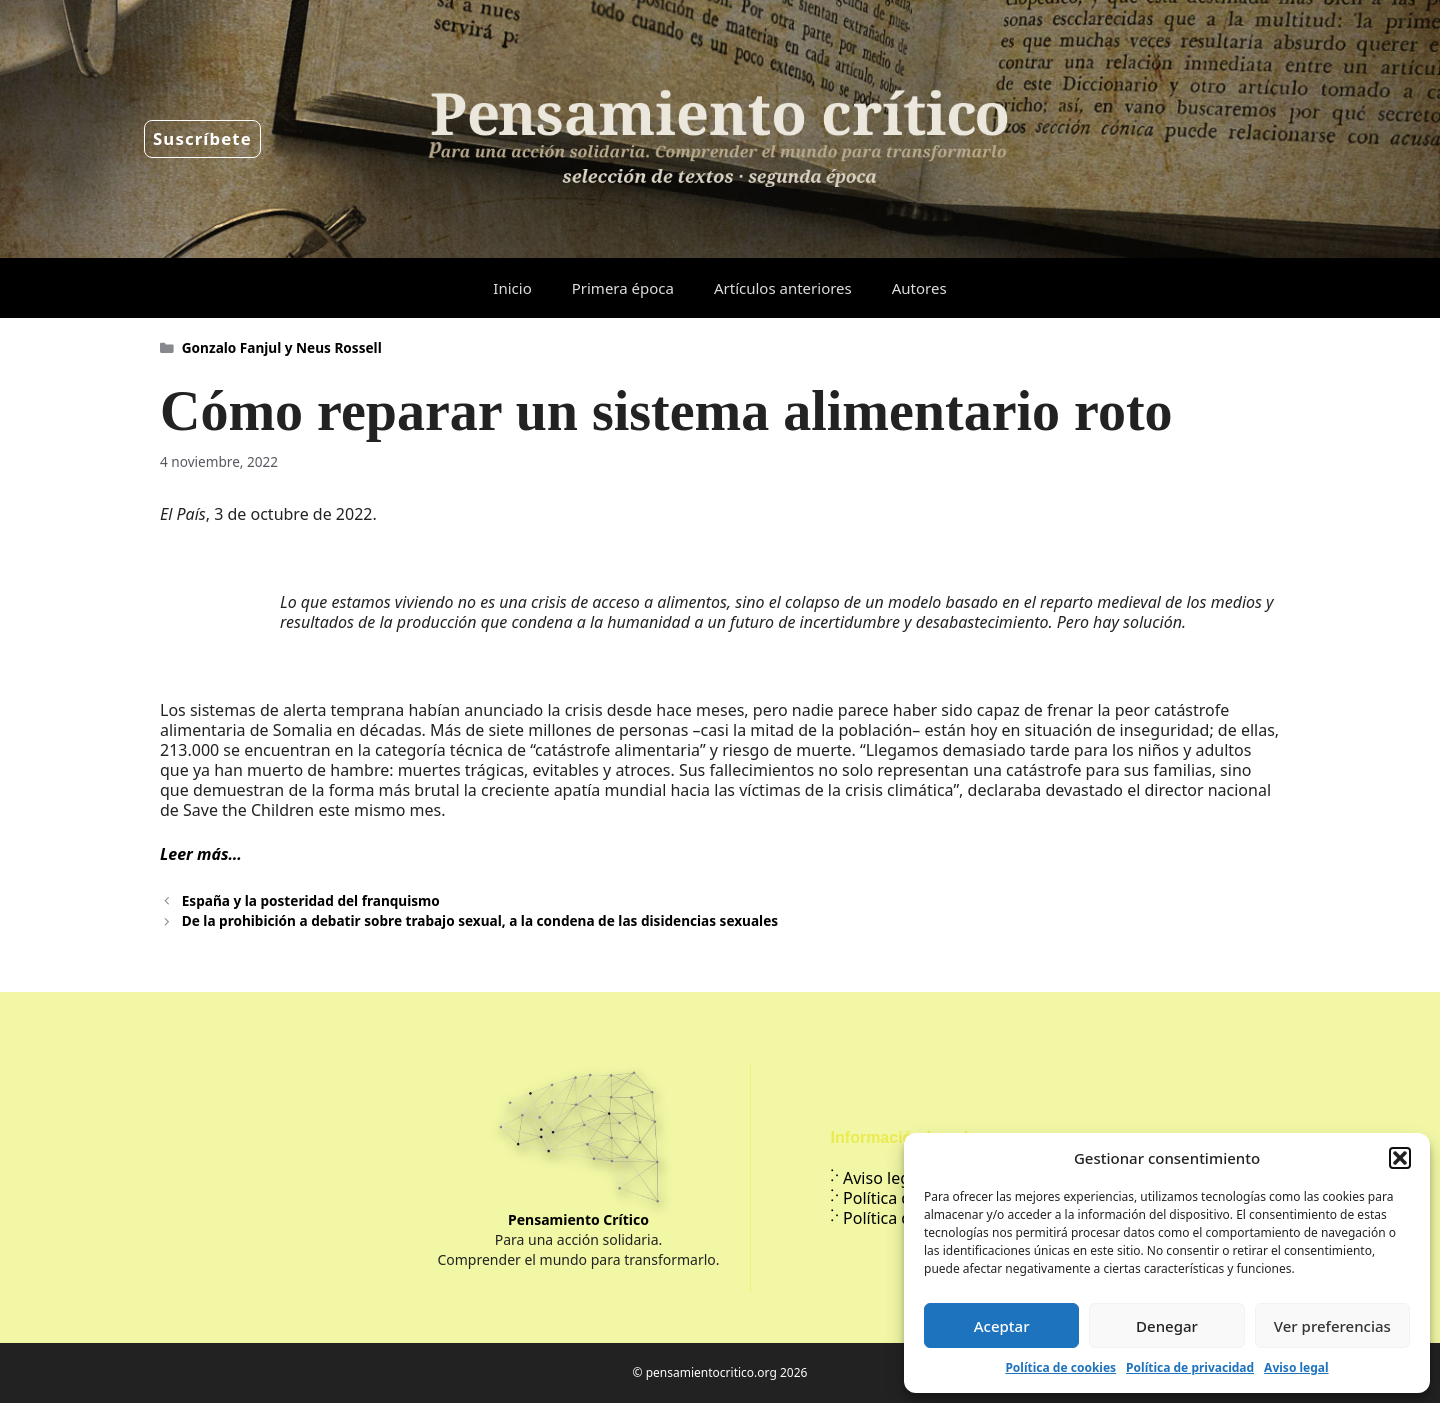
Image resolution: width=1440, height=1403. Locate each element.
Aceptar (1002, 1326)
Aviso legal (1296, 1367)
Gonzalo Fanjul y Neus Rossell (282, 347)
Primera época (623, 288)
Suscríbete (202, 138)
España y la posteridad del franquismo (311, 900)
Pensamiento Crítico (578, 1219)
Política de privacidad (1190, 1367)
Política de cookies (1060, 1367)
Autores (919, 288)
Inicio (512, 288)
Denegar (1167, 1326)
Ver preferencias (1332, 1326)
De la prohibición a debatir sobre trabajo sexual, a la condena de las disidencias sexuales (480, 920)
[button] (1400, 1158)
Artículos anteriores (783, 288)
